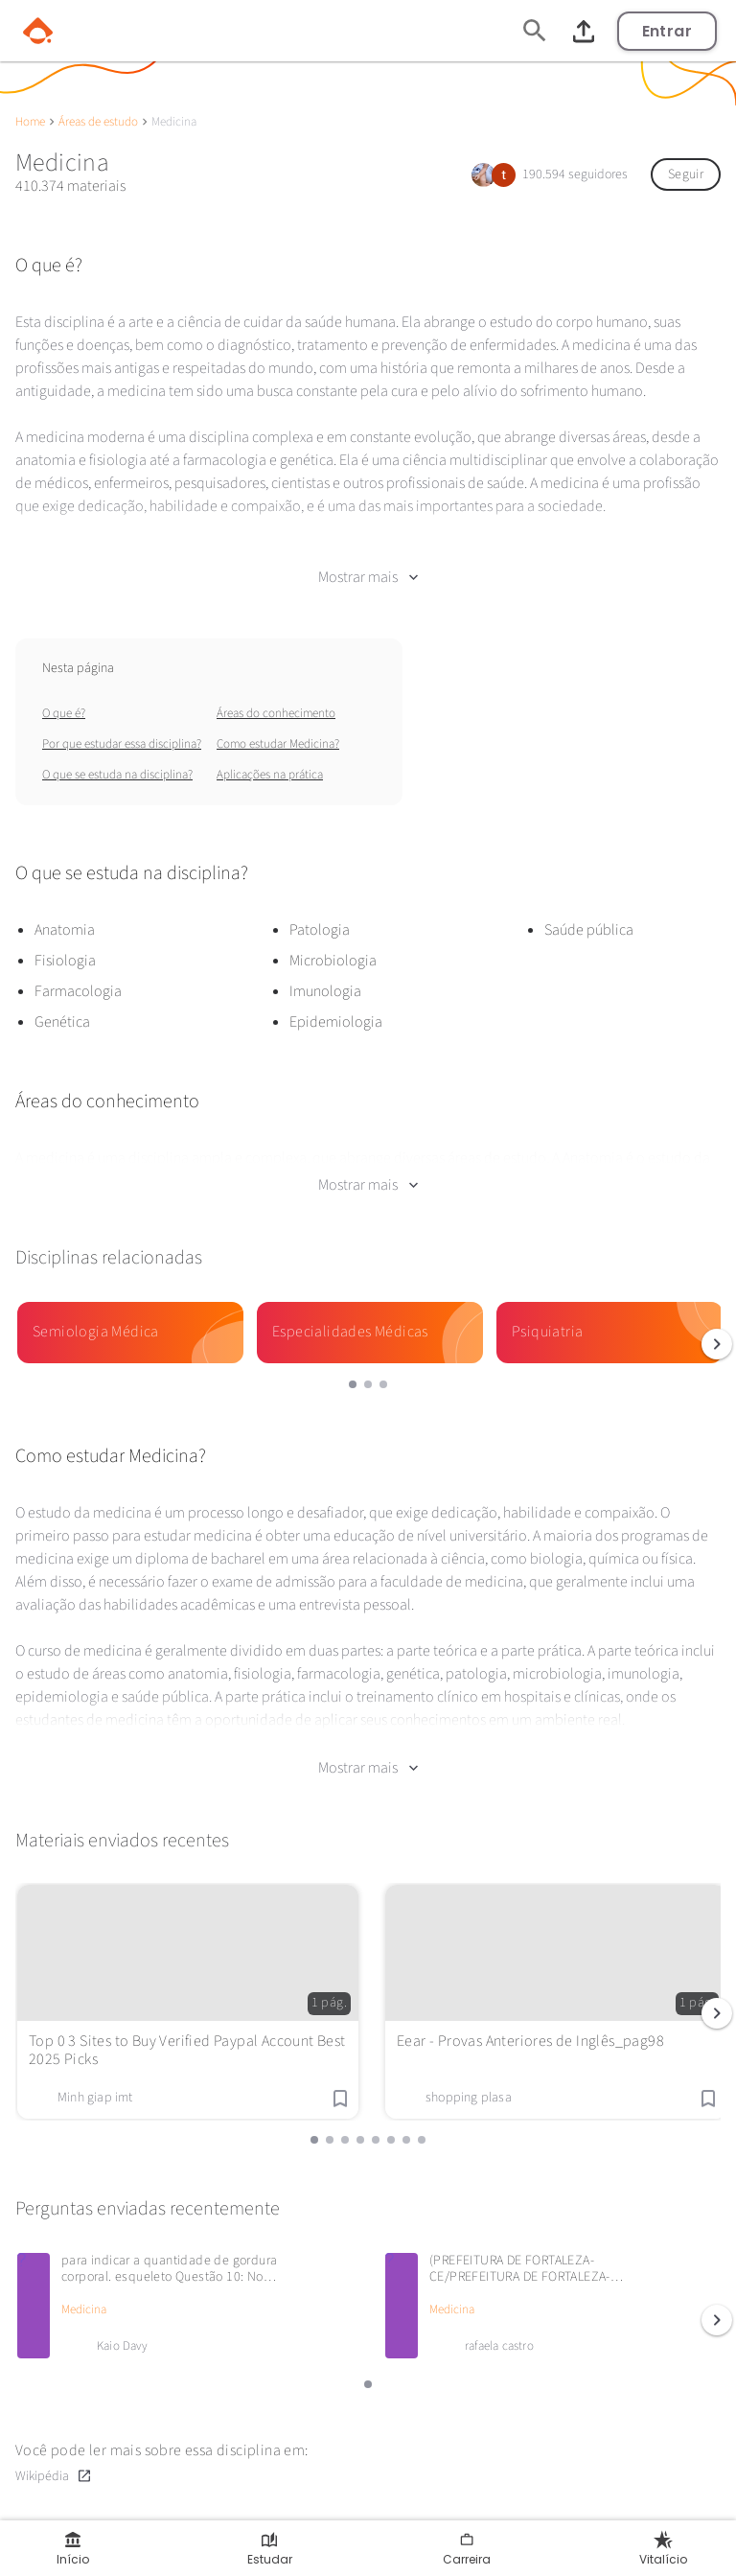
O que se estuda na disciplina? (117, 774)
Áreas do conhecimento (276, 713)
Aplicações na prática (270, 774)
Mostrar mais (368, 577)
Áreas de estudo (98, 121)
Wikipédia (53, 2476)
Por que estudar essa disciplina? (121, 744)
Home (30, 121)
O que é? (63, 713)
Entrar (667, 31)
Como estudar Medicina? (278, 744)
